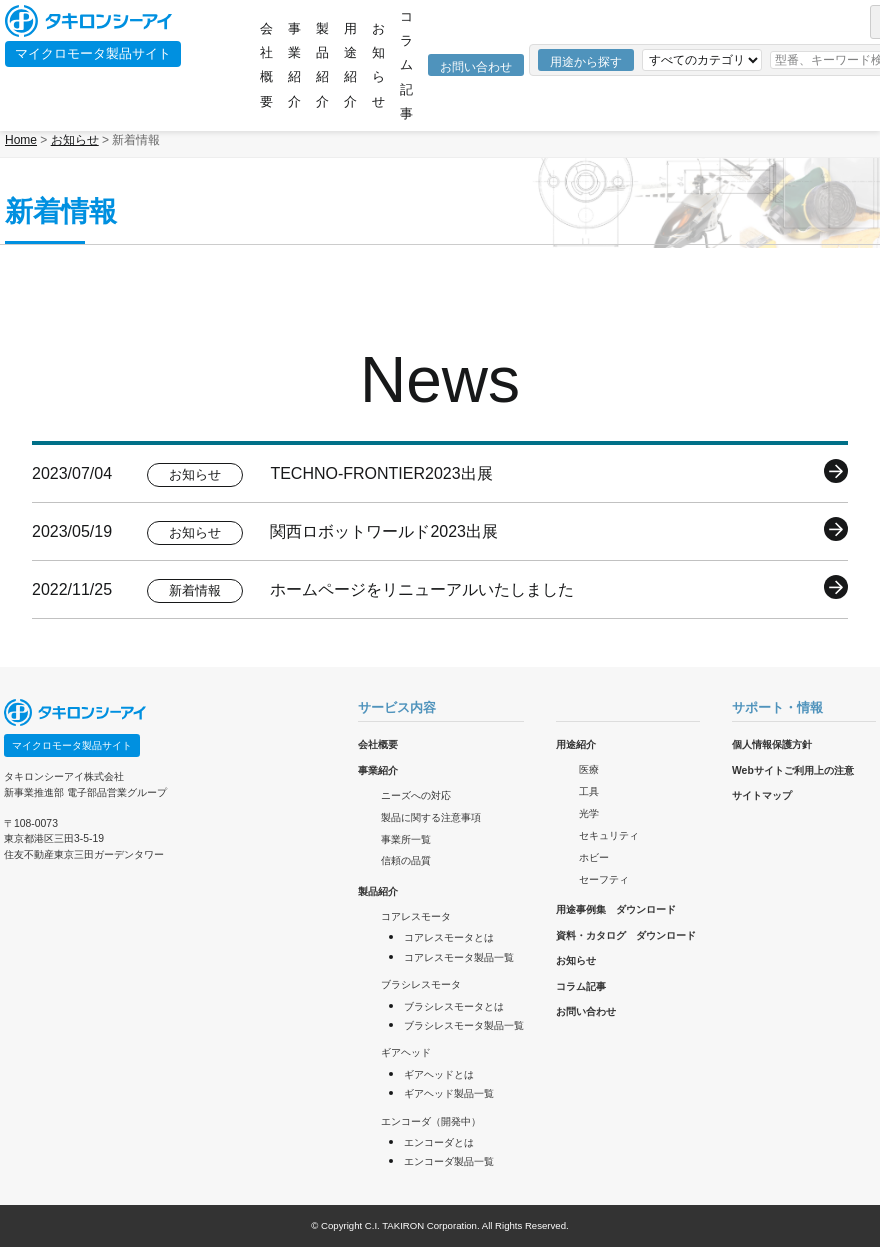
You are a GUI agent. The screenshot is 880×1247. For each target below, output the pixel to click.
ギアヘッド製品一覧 (449, 1093)
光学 (589, 813)
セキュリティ (609, 835)
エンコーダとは (439, 1142)
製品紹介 (322, 65)
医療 (589, 769)
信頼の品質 (406, 860)
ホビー (594, 857)
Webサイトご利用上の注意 (793, 770)
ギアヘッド (406, 1052)
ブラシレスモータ (421, 984)
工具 (589, 791)
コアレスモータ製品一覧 (459, 957)
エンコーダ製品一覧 (449, 1161)
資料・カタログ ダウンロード (626, 935)
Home (21, 140)
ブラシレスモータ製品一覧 (464, 1025)
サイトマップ (762, 795)
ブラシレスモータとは (454, 1006)
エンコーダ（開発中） (431, 1121)
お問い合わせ (476, 67)
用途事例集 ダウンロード (616, 909)
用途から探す (586, 62)
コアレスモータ (416, 916)
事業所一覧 (406, 839)
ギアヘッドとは (439, 1074)
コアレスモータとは (449, 937)
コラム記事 (406, 65)
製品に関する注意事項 (431, 817)
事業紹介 (294, 65)
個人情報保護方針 (772, 744)
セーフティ (604, 879)
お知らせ (378, 65)
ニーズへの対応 (416, 795)
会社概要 (266, 65)
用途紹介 (350, 65)
